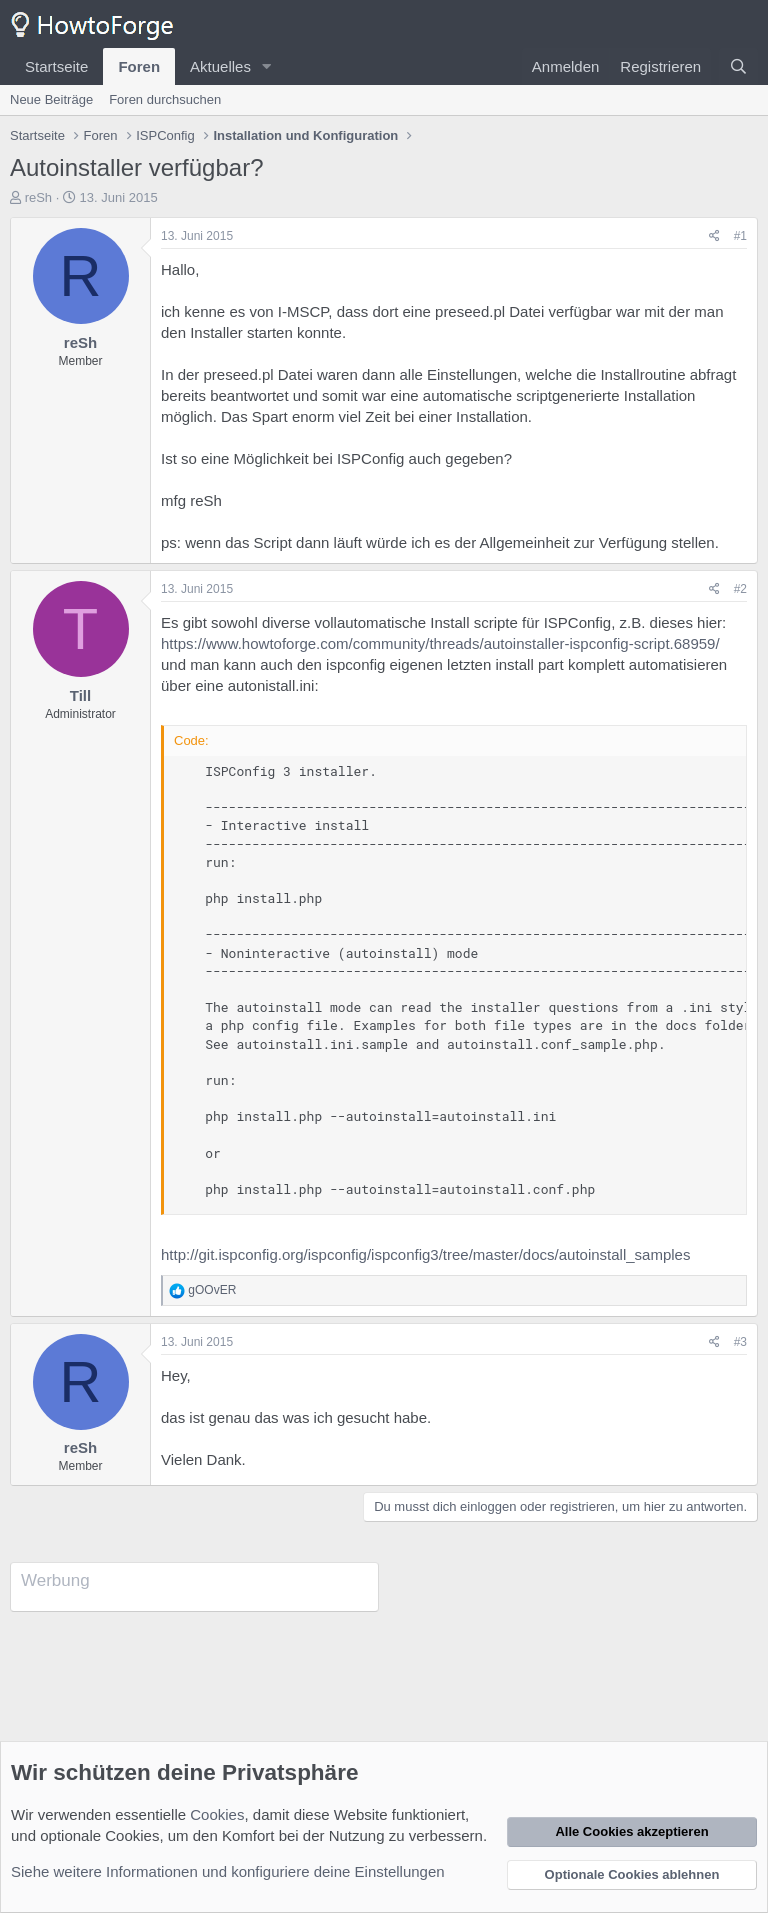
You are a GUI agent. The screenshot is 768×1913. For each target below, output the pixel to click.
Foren (139, 66)
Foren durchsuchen (165, 99)
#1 (740, 236)
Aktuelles (220, 66)
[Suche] (738, 66)
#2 (740, 589)
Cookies (217, 1814)
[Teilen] (714, 236)
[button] (267, 66)
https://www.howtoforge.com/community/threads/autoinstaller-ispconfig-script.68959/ (440, 643)
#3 (740, 1342)
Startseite (56, 66)
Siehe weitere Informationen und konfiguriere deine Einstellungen (228, 1871)
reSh (38, 197)
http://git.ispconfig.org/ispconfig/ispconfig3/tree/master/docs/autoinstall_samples (425, 1254)
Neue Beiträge (51, 99)
